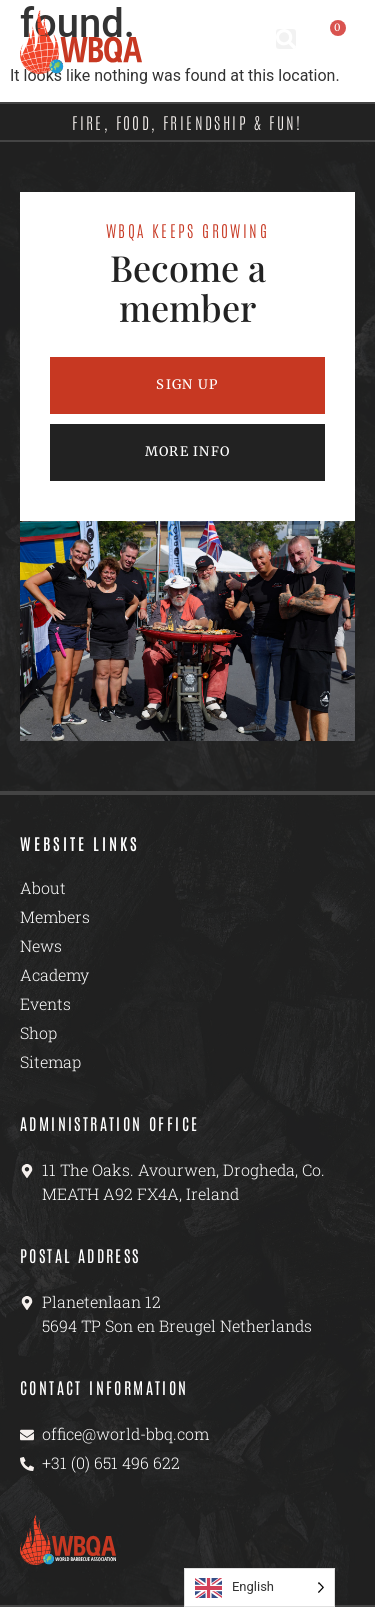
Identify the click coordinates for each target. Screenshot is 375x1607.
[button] (286, 39)
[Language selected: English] (259, 1587)
